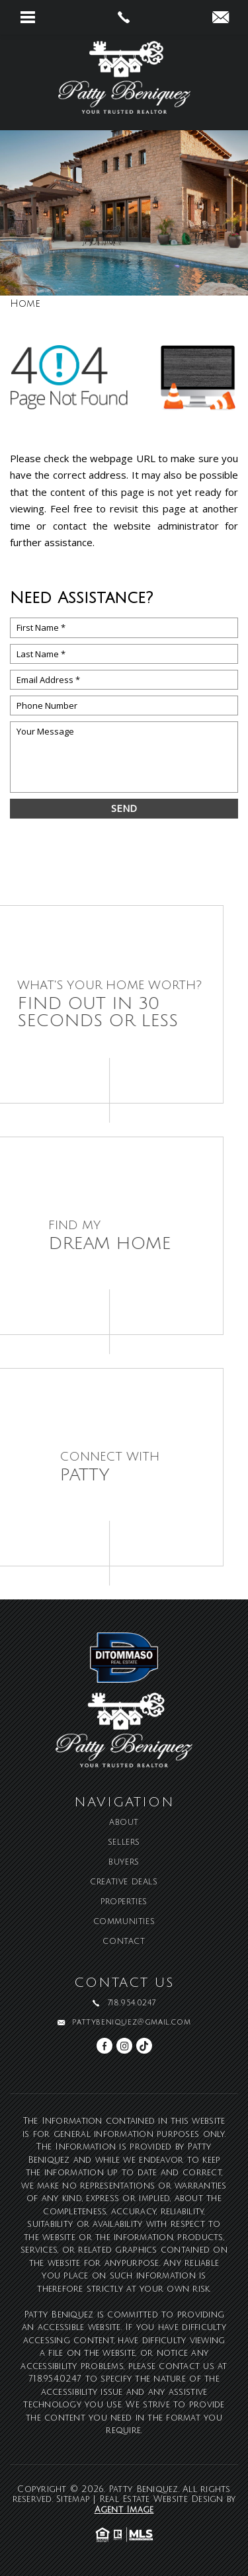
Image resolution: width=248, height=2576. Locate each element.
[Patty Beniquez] (124, 82)
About (124, 1822)
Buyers (124, 1862)
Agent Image (124, 2510)
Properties (124, 1902)
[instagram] (124, 2046)
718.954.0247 (54, 2379)
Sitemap (73, 2499)
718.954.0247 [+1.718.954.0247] (131, 2003)
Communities (124, 1921)
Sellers (124, 1842)
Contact (124, 1941)
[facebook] (104, 2046)
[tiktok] (144, 2046)
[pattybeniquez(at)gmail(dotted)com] (220, 18)
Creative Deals (123, 1882)
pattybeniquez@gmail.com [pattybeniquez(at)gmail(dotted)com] (131, 2023)
